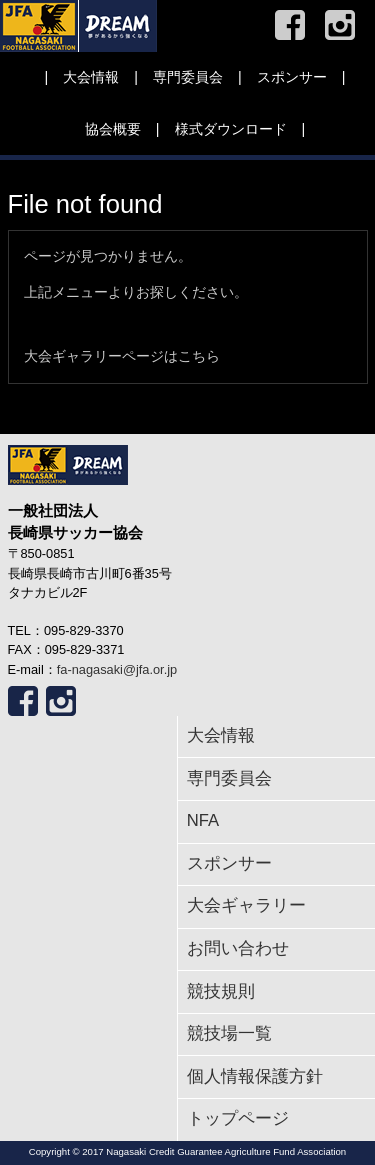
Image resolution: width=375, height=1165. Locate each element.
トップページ (238, 1118)
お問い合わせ (238, 948)
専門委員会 (188, 77)
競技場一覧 (229, 1033)
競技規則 (221, 991)
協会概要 (113, 129)
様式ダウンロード (231, 129)
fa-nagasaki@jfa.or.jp (117, 669)
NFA (203, 820)
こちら (199, 356)
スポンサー (292, 77)
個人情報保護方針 (255, 1076)
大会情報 (91, 77)
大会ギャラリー (246, 905)
